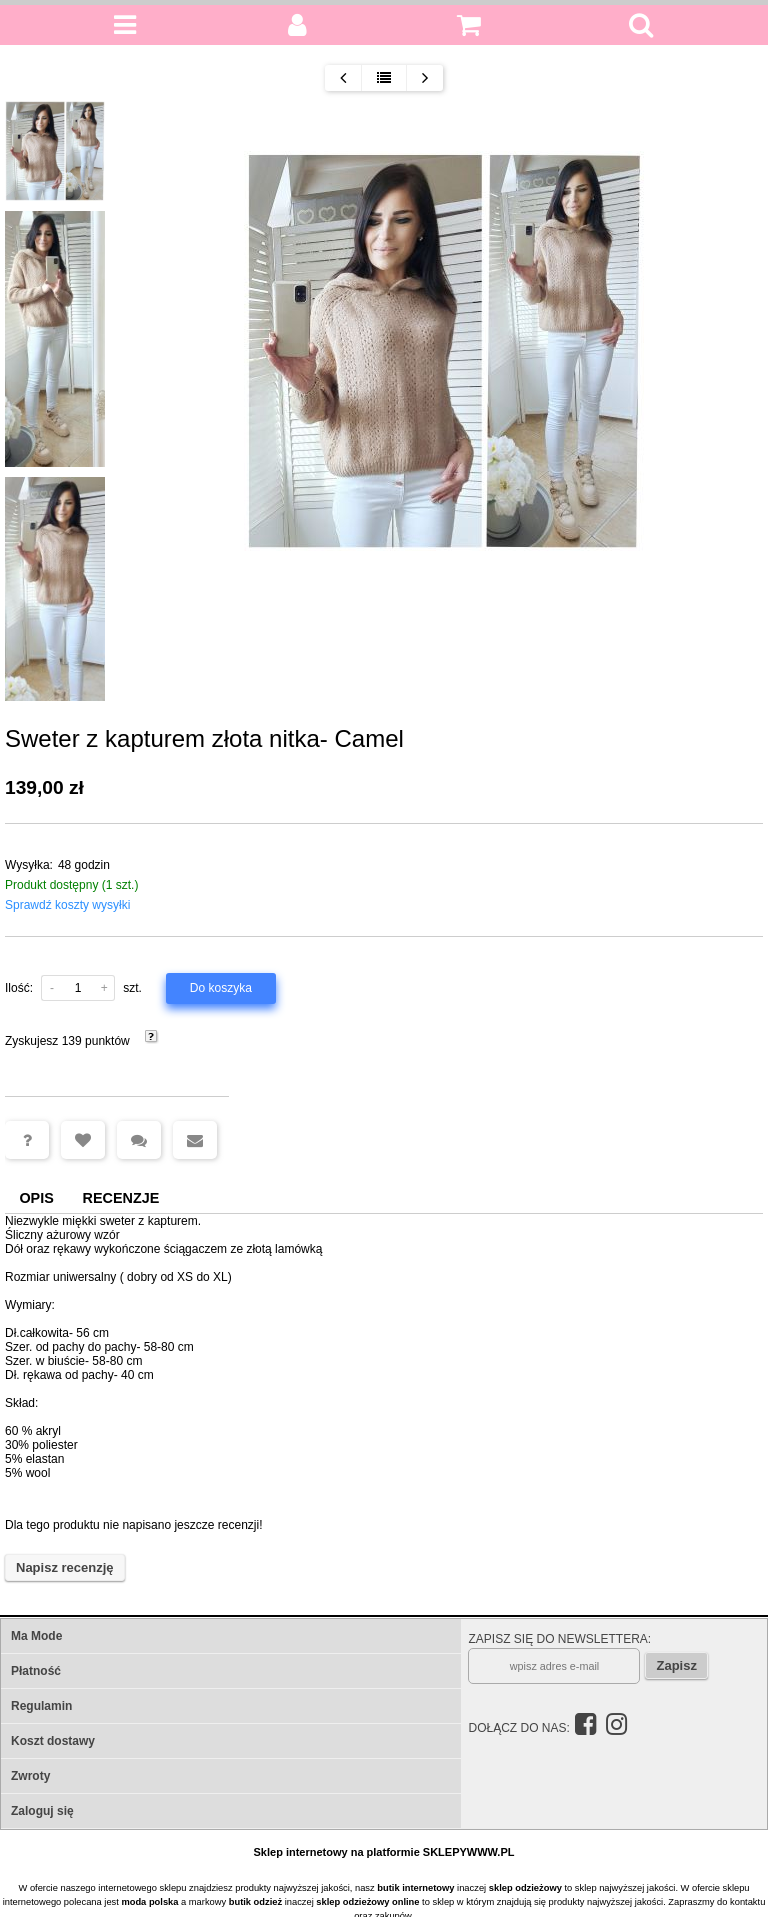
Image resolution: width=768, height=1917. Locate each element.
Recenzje (121, 1198)
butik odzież (255, 1902)
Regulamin (41, 1706)
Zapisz (676, 1665)
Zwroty (30, 1776)
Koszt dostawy (53, 1741)
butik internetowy (415, 1888)
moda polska (149, 1902)
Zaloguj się (42, 1811)
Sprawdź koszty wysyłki (67, 905)
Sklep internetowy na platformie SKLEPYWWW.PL (384, 1852)
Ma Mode (36, 1636)
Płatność (36, 1671)
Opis (36, 1198)
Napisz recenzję (65, 1567)
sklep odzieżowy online (367, 1902)
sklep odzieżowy (525, 1888)
